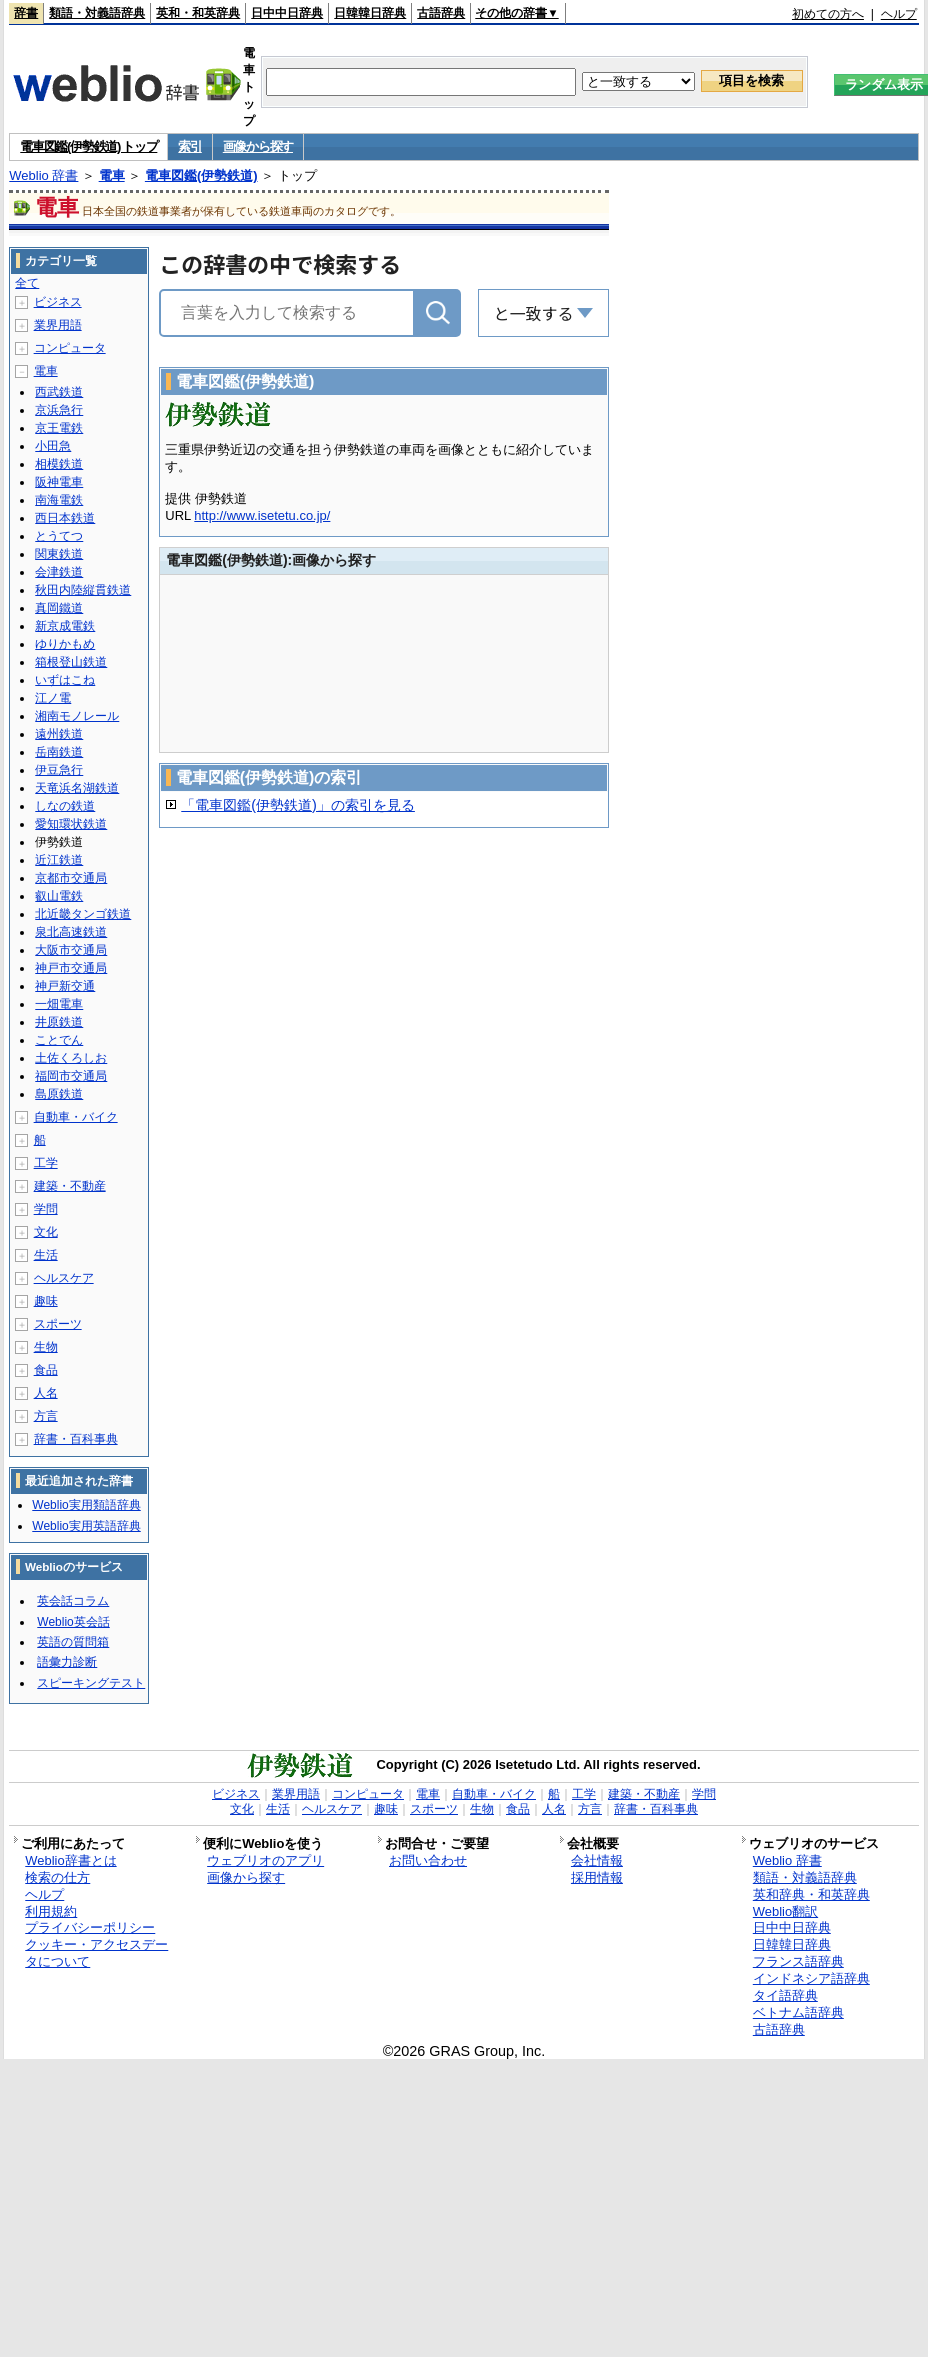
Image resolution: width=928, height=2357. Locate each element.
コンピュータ (70, 348)
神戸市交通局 (71, 968)
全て (27, 283)
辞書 (26, 13)
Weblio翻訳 (785, 1911)
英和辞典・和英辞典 (811, 1894)
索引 (189, 146)
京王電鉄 (59, 428)
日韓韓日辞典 (370, 13)
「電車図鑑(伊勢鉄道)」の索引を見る (298, 805)
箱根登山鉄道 (71, 662)
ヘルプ (899, 14)
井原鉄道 (59, 1022)
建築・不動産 (70, 1186)
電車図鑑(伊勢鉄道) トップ (88, 146)
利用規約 (51, 1911)
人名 (46, 1393)
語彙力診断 (67, 1662)
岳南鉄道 (59, 752)
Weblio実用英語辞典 (86, 1526)
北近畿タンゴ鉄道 (83, 914)
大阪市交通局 (71, 950)
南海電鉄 (59, 500)
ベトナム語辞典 (798, 2012)
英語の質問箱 (73, 1642)
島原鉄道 (59, 1094)
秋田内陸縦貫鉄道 (83, 590)
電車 (112, 175)
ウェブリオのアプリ (265, 1860)
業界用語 (58, 325)
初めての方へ (828, 14)
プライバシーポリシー (90, 1927)
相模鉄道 (59, 464)
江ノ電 (53, 698)
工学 (46, 1163)
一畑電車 (59, 1004)
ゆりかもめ (65, 644)
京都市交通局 (71, 878)
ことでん (59, 1040)
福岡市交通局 (71, 1076)
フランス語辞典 (798, 1961)
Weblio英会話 (73, 1622)
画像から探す (258, 146)
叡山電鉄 (59, 896)
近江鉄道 (59, 860)
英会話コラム (73, 1601)
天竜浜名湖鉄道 (77, 788)
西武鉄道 (59, 392)
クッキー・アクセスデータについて (96, 1953)
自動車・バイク (76, 1117)
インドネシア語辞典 (811, 1978)
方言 (46, 1416)
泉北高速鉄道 (71, 932)
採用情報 (597, 1877)
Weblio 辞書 (43, 175)
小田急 (53, 446)
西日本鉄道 (65, 518)
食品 (46, 1370)
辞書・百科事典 (76, 1439)
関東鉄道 (59, 554)
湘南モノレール (77, 716)
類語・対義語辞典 (97, 13)
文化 (46, 1232)
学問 (46, 1209)
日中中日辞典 (287, 13)
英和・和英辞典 (198, 13)
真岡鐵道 (59, 608)
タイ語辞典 (785, 1995)
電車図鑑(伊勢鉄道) (201, 175)
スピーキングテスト (91, 1683)
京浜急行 (59, 410)
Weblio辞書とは (70, 1860)
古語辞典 (441, 13)
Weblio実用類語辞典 (86, 1505)
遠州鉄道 (59, 734)
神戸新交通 (65, 986)
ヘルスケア (64, 1278)
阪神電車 (59, 482)
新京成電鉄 (65, 626)
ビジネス (58, 302)
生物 (46, 1347)
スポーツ (58, 1324)
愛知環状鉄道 (71, 824)
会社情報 (597, 1860)
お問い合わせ (428, 1860)
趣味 (46, 1301)
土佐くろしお (71, 1058)
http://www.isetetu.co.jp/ (262, 515)
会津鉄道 (59, 572)
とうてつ (59, 536)
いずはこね (65, 680)
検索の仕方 (57, 1877)
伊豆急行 (59, 770)
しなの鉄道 (65, 806)
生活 (46, 1255)
